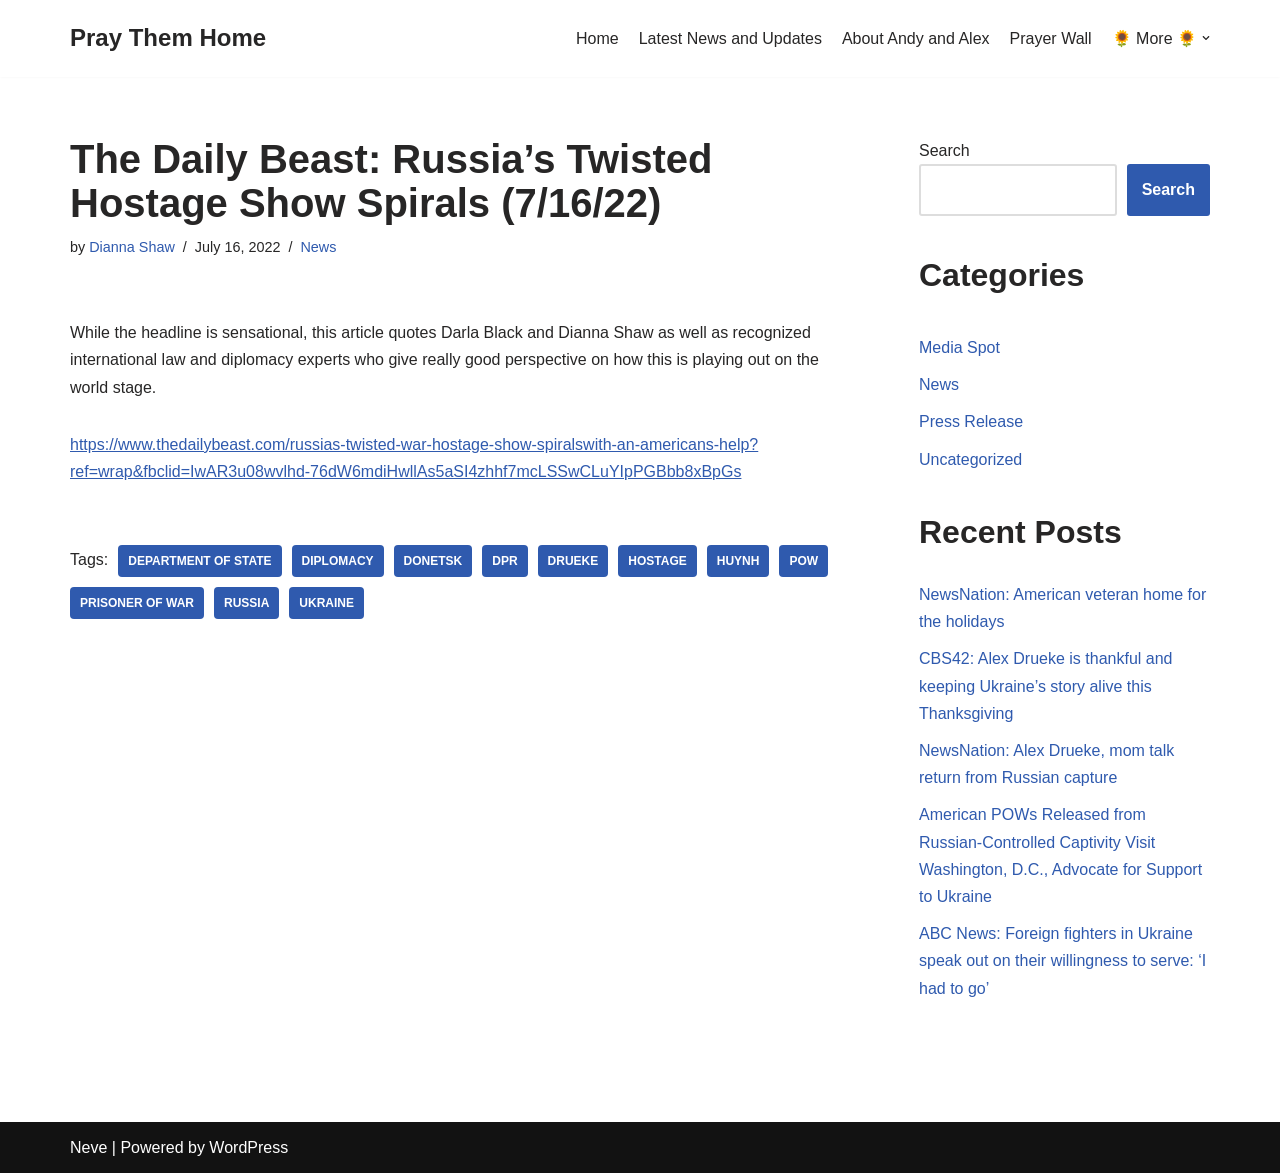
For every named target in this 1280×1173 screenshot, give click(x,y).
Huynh (738, 561)
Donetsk (433, 561)
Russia (246, 603)
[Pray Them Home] (168, 38)
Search (944, 150)
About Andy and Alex (916, 38)
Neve (88, 1147)
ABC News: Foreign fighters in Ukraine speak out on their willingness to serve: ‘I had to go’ (1062, 960)
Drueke (573, 561)
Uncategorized (970, 459)
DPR (504, 561)
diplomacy (338, 561)
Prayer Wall (1051, 38)
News (318, 247)
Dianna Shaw (132, 247)
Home (597, 38)
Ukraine (326, 603)
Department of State (199, 561)
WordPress (248, 1147)
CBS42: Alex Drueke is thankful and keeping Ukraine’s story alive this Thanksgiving (1045, 685)
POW (803, 561)
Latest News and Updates (730, 38)
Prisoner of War (137, 603)
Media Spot (959, 347)
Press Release (971, 421)
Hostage (657, 561)
